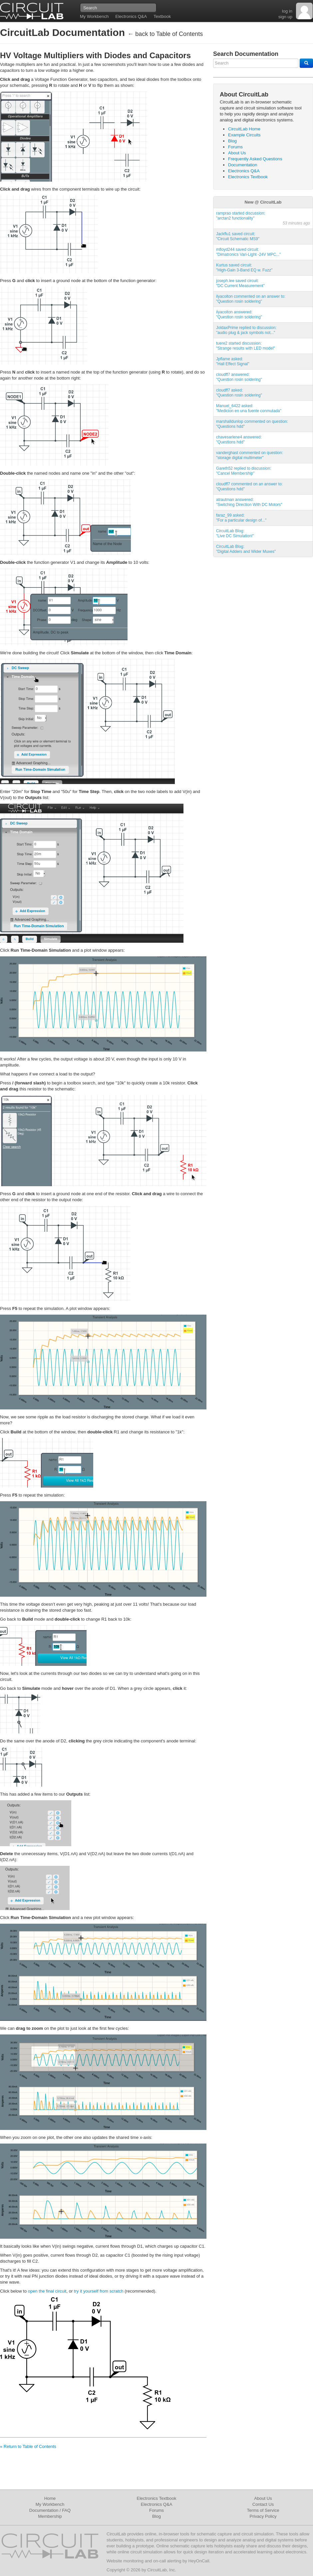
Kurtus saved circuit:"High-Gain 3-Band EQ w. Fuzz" (244, 267)
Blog (232, 140)
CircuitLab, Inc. (161, 2569)
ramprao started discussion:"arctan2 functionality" (240, 216)
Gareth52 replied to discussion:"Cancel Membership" (243, 471)
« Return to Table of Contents (28, 2446)
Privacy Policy (263, 2516)
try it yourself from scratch (99, 2291)
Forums (235, 146)
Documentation (242, 164)
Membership (50, 2516)
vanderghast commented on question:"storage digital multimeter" (249, 455)
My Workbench (94, 16)
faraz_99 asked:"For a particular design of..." (241, 518)
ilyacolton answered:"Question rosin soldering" (239, 314)
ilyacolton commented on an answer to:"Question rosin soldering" (250, 299)
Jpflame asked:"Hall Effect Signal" (232, 361)
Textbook (162, 16)
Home (50, 2498)
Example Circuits (244, 134)
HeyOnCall (198, 2560)
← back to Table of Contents (165, 34)
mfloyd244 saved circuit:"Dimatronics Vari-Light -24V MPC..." (248, 252)
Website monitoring (125, 2560)
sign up (285, 16)
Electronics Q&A (131, 16)
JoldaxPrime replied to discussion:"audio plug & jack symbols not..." (246, 330)
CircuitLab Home (244, 128)
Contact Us (263, 2504)
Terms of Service (263, 2510)
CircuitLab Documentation (62, 32)
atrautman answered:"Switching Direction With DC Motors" (249, 502)
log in (287, 11)
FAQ (66, 2510)
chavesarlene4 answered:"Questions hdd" (239, 439)
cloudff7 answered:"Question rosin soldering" (239, 377)
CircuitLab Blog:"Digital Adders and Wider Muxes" (246, 549)
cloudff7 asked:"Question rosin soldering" (239, 393)
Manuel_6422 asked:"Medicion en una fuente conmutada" (248, 408)
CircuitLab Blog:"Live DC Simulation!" (235, 533)
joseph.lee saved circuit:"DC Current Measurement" (240, 283)
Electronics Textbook (248, 176)
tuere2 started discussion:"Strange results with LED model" (245, 346)
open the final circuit (47, 2291)
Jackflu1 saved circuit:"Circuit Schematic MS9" (237, 236)
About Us (237, 152)
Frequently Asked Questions (255, 158)
